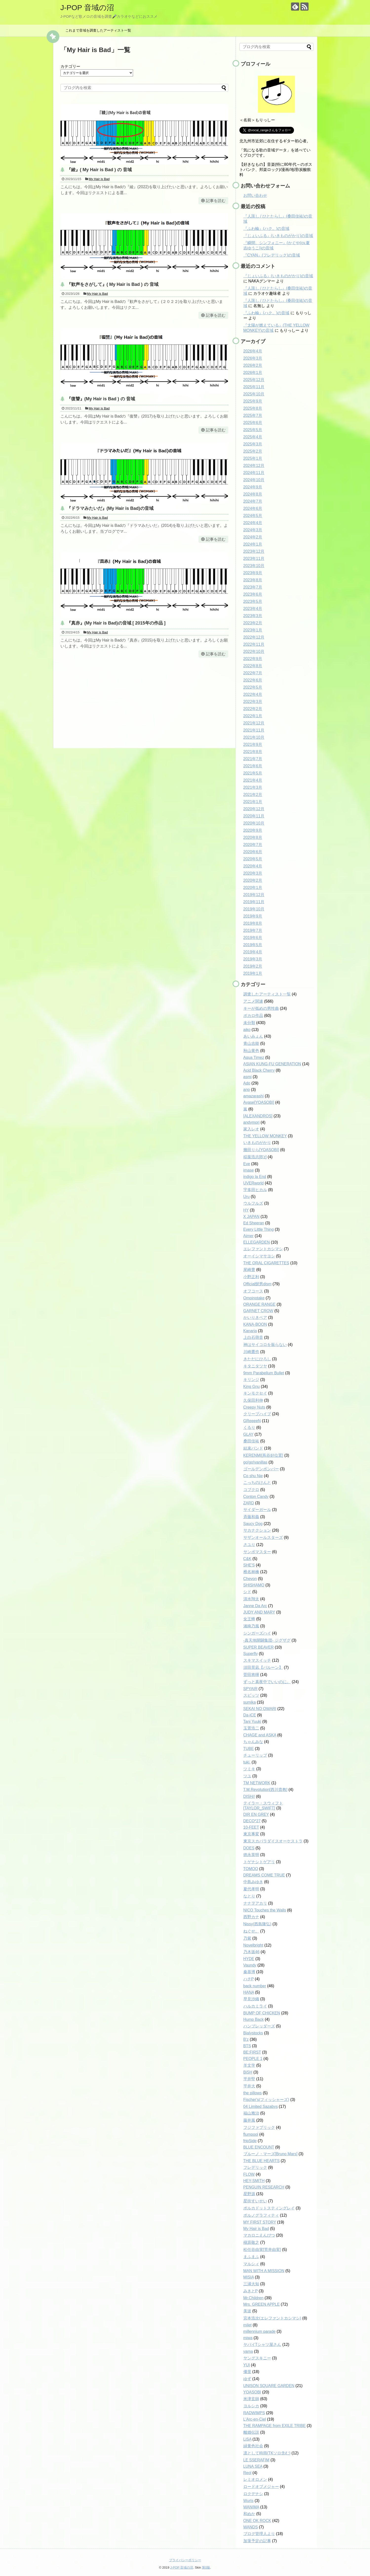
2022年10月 (253, 651)
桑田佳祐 (251, 1441)
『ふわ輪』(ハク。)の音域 (266, 228)
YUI (246, 2365)
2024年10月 (253, 480)
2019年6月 (252, 938)
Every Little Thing (258, 1229)
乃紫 (247, 1938)
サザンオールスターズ (263, 1537)
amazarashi (253, 1096)
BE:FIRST (252, 2052)
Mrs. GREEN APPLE (261, 2304)
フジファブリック (259, 2127)
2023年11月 (253, 558)
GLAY (248, 1434)
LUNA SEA (252, 2466)
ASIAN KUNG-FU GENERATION (272, 1064)
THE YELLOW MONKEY (265, 1136)
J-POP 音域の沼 (87, 7)
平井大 (249, 2086)
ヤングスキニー (257, 2358)
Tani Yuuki (252, 1721)
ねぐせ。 (251, 1931)
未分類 (249, 1023)
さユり (249, 1545)
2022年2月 (252, 709)
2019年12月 (253, 895)
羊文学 (249, 2065)
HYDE (248, 1959)
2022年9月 (252, 659)
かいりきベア (255, 1317)
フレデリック (255, 2167)
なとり (249, 1896)
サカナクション (257, 1530)
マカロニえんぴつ (259, 2235)
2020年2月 (252, 880)
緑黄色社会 (253, 2446)
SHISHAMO (253, 1585)
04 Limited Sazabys (260, 2106)
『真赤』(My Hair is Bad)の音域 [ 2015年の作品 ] (116, 623)
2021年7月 (252, 759)
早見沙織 (251, 1999)
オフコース (253, 1291)
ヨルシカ (251, 2406)
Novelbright (253, 1945)
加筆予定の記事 (257, 2541)
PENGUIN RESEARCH (263, 2187)
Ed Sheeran (253, 1223)
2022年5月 (252, 687)
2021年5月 (252, 773)
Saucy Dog (253, 1524)
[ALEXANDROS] (258, 1116)
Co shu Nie (253, 1476)
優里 (247, 2372)
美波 (247, 2311)
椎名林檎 (251, 1572)
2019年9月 (252, 916)
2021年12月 (253, 723)
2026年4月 (252, 351)
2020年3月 (252, 873)
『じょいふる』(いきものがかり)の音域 (278, 236)
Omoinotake (254, 1298)
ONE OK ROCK (257, 2521)
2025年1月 (252, 458)
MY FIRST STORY (259, 2222)
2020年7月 (252, 845)
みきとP (250, 2291)
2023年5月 (252, 601)
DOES (248, 1848)
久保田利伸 (253, 1400)
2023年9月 (252, 573)
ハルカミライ (255, 2006)
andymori (251, 1122)
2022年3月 (252, 701)
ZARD (248, 1503)
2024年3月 (252, 530)
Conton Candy (256, 1496)
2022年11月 (253, 644)
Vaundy (249, 1965)
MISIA (248, 2277)
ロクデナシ (253, 2494)
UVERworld (253, 1183)
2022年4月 (252, 694)
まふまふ (251, 2257)
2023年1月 (252, 630)
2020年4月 (252, 866)
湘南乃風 (251, 1626)
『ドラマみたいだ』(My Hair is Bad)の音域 (110, 508)
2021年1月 (252, 802)
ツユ (247, 1776)
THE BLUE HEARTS (261, 2161)
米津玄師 (251, 2399)
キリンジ (251, 1380)
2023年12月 (253, 551)
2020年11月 (253, 816)
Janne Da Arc (255, 1606)
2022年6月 (252, 680)
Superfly (250, 1654)
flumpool (250, 2134)
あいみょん (253, 1036)
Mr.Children (253, 2298)
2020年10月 (253, 823)
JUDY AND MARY (259, 1612)
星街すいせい (255, 2201)
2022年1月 (252, 716)
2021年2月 (252, 794)
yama (248, 2351)
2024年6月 (252, 508)
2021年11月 (253, 730)
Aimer (248, 1236)
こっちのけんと (257, 1482)
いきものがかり (257, 1143)
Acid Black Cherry (259, 1070)
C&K (247, 1559)
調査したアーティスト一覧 (267, 994)
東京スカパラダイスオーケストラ (273, 1841)
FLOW (249, 2174)
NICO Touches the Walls (264, 1910)
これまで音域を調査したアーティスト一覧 (100, 30)
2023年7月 (252, 587)
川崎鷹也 (251, 1352)
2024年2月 (252, 537)
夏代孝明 (251, 1889)
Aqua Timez (253, 1057)
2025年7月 (252, 415)
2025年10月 (253, 394)
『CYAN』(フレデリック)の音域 (271, 255)
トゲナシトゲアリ (259, 1862)
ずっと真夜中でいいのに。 (267, 1682)
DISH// (249, 1796)
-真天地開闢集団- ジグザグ (267, 1640)
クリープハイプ (257, 1414)
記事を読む (216, 201)
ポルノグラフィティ (261, 2215)
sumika (249, 1702)
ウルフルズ (253, 1203)
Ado (246, 1083)
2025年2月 (252, 451)
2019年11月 (253, 902)
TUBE (248, 1749)
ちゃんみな (253, 1742)
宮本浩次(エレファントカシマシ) (272, 2318)
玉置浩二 (251, 1728)
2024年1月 (252, 544)
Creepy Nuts (254, 1407)
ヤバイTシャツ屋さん (262, 2344)
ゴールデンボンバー (261, 1469)
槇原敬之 (251, 2242)
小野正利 (251, 1277)
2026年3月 (252, 358)
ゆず (247, 2379)
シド (247, 1592)
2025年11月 (253, 387)
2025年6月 (252, 423)
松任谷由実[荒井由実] (262, 2249)
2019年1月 (252, 973)
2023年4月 (252, 609)
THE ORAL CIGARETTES (266, 1263)
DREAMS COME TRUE (264, 1875)
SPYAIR (250, 1689)
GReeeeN (252, 1421)
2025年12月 (253, 380)
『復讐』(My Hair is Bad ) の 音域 (101, 398)
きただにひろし (257, 1359)
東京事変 (251, 1834)
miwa (248, 2338)
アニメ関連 (253, 1001)
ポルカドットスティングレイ (269, 2208)
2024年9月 (252, 487)
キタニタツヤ (255, 1366)
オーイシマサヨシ (259, 1256)
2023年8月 (252, 580)
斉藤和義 (251, 1517)
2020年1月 (252, 887)
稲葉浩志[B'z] (255, 1157)
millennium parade (259, 2331)
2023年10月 (253, 566)
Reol (247, 2473)
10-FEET (251, 1827)
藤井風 (249, 2120)
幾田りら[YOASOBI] (261, 1150)
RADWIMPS (254, 2413)
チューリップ (255, 1755)
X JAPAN (251, 1216)
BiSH (247, 2072)
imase (248, 1170)
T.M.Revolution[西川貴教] (265, 1789)
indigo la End (254, 1177)
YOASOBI (252, 2392)
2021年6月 (252, 766)
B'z (246, 2039)
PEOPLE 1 (252, 2059)
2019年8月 (252, 923)
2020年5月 (252, 859)
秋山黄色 (251, 1051)
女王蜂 (249, 1619)
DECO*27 (252, 1821)
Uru (246, 1197)
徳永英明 (251, 1855)
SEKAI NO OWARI (259, 1709)
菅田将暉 (251, 1675)
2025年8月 (252, 408)
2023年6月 (252, 594)
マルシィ (251, 2264)
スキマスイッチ (257, 1660)
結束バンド (253, 1448)
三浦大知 (251, 2284)
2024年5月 (252, 516)
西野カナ (251, 1917)
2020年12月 (253, 809)
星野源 (249, 2194)
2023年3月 (252, 616)
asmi (247, 1077)
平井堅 (249, 2079)
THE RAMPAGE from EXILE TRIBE (274, 2426)
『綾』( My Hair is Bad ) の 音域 (99, 169)
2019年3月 (252, 959)
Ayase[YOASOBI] (258, 1102)
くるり (249, 1427)
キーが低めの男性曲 (261, 1008)
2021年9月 (252, 744)
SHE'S (249, 1565)
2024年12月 (253, 465)
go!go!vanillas (255, 1462)
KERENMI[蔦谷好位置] (263, 1455)
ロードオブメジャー (261, 2486)
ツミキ (249, 1769)
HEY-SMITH (254, 2181)
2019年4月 (252, 952)
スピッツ (251, 1695)
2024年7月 (252, 501)
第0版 (206, 2567)
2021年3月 (252, 787)
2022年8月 (252, 666)
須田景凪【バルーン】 (263, 1667)
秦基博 (249, 1972)
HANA (248, 1992)
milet (247, 2325)
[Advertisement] (144, 701)
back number (254, 1986)
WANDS (250, 2527)
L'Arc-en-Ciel (254, 2419)
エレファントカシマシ (263, 1249)
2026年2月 (252, 365)
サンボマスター (257, 1552)
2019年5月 (252, 945)
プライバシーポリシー (185, 2560)
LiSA (247, 2439)
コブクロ (251, 1490)
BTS (247, 2046)
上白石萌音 (253, 1337)
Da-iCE (249, 1715)
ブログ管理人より (259, 2534)
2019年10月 (253, 909)
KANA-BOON (255, 1324)
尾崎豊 (249, 1270)
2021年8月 (252, 752)
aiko (247, 1030)
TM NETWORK (256, 1783)
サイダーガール (257, 1510)
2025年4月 (252, 437)
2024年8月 (252, 494)
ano (246, 1089)
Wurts (248, 2501)
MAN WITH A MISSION (263, 2271)
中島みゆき (253, 1882)
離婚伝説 (251, 2432)
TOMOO (250, 1869)
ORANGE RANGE (259, 1304)
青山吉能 (251, 1043)
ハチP (248, 1979)
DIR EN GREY (256, 1814)
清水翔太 (251, 1599)
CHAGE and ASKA (259, 1735)
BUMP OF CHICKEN (261, 2013)
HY (246, 1210)
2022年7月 (252, 673)
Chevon (250, 1579)
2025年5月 (252, 430)
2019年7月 (252, 930)
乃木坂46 (251, 1952)
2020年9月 (252, 830)
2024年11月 (253, 473)
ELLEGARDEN (256, 1242)
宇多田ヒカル (255, 1190)
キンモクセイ (255, 1393)
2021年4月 (252, 780)
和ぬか (249, 2514)
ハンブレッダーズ (259, 2026)
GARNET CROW (258, 1311)
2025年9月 (252, 401)
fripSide (250, 2141)
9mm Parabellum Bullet (263, 1373)
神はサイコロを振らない (265, 1345)
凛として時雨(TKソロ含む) (267, 2453)
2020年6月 (252, 852)
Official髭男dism (257, 1284)
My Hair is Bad (99, 179)
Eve (246, 1164)
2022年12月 (253, 637)
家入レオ (251, 1129)
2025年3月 (252, 444)
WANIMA (251, 2507)
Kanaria (250, 1331)
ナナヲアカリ (255, 1903)
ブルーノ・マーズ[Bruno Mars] (270, 2154)
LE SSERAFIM (256, 2460)
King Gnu (251, 1386)
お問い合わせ (255, 195)
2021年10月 (253, 737)
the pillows (252, 2093)
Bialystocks (253, 2033)
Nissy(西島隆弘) (257, 1924)
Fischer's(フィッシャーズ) (266, 2100)
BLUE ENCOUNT (258, 2147)
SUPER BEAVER (258, 1647)
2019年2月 (252, 966)
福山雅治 (251, 2113)
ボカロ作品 (253, 1015)
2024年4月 (252, 523)
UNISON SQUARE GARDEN (268, 2386)
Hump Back (253, 2019)
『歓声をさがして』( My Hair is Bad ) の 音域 (112, 284)
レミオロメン (255, 2479)
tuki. (247, 1762)
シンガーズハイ (257, 1633)
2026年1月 (252, 372)
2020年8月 (252, 837)
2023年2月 (252, 623)
